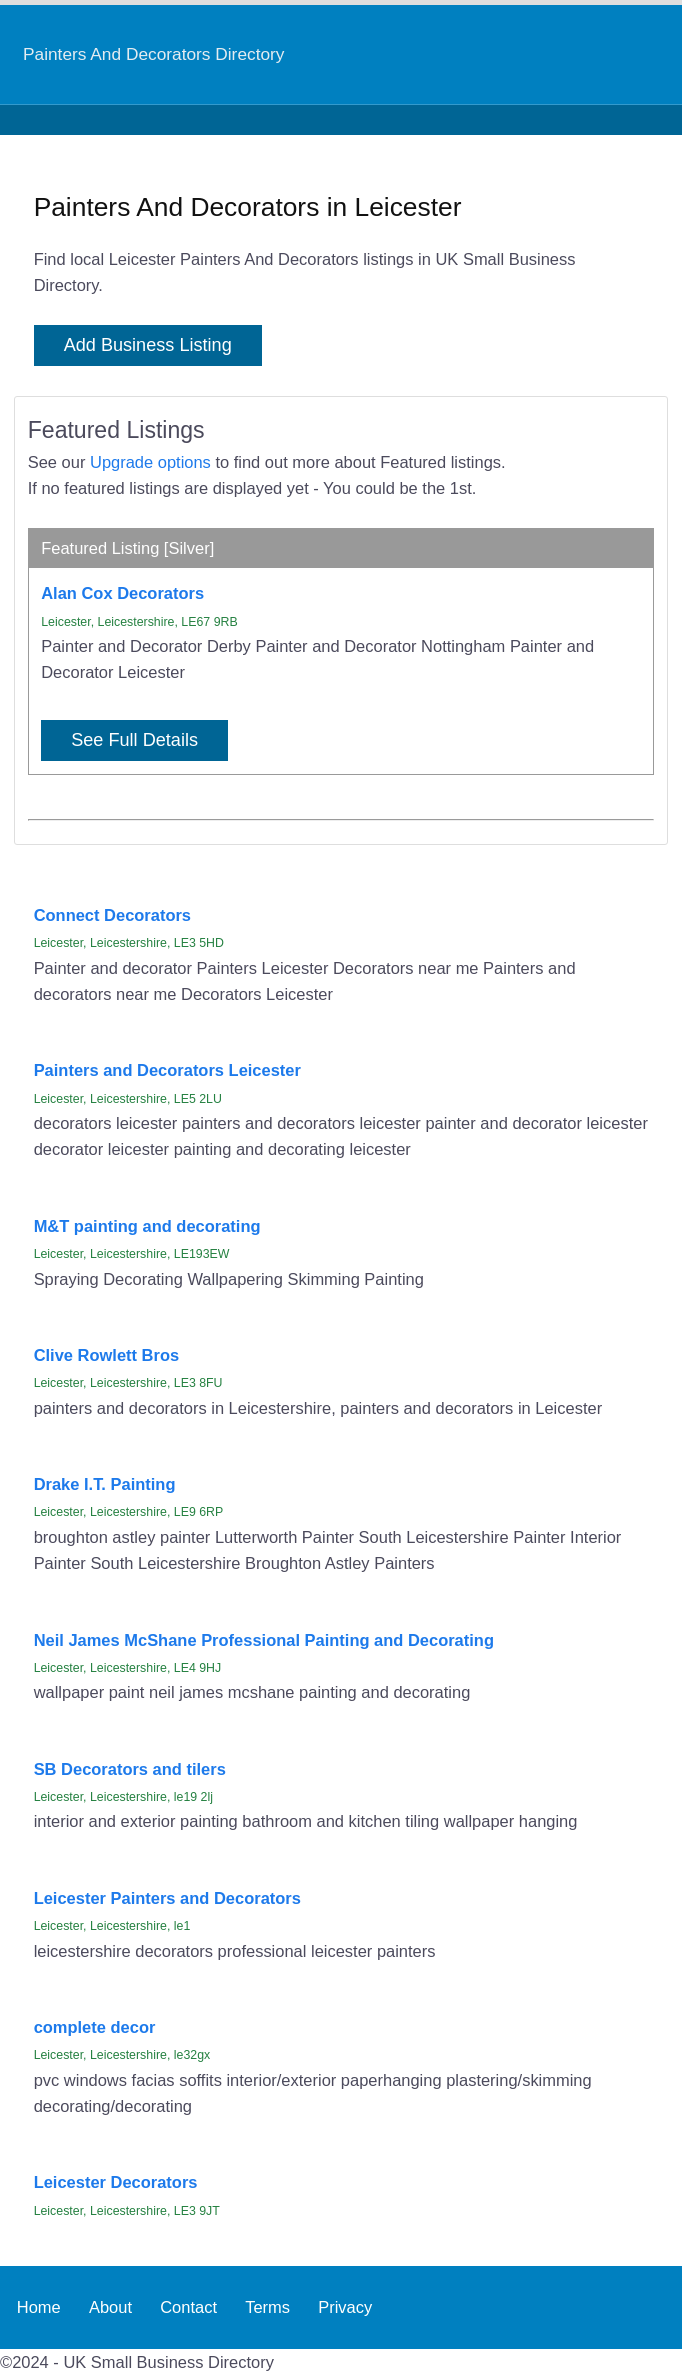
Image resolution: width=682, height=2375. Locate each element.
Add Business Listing (148, 345)
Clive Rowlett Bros (107, 1355)
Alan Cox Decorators (122, 593)
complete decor (95, 2027)
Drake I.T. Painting (105, 1484)
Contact (188, 2307)
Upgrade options (150, 462)
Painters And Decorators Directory (153, 54)
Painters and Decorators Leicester (167, 1070)
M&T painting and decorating (147, 1226)
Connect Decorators (112, 915)
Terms (267, 2307)
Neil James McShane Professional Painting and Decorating (264, 1640)
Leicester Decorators (116, 2182)
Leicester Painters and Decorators (167, 1898)
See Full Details (134, 740)
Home (39, 2307)
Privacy (345, 2307)
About (110, 2307)
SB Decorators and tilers (130, 1769)
